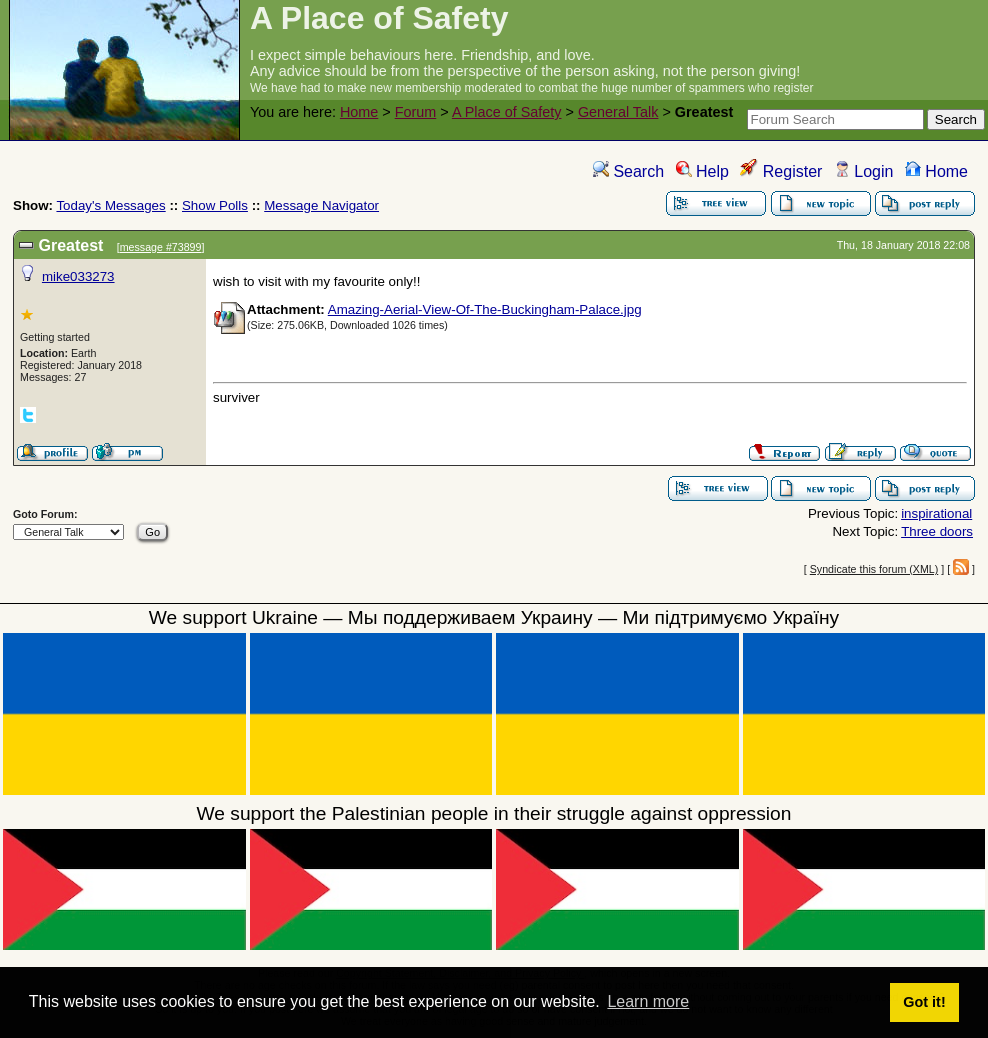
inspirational (936, 513)
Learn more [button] (648, 1001)
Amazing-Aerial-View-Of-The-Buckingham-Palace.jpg (485, 309)
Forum (416, 112)
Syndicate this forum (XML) (874, 569)
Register (781, 171)
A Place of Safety (507, 112)
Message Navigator (321, 205)
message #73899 (161, 247)
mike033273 (78, 276)
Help (702, 171)
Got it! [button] (924, 1002)
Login (864, 171)
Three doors (937, 531)
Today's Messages (110, 205)
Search (628, 171)
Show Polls (215, 205)
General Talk (618, 112)
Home (359, 112)
